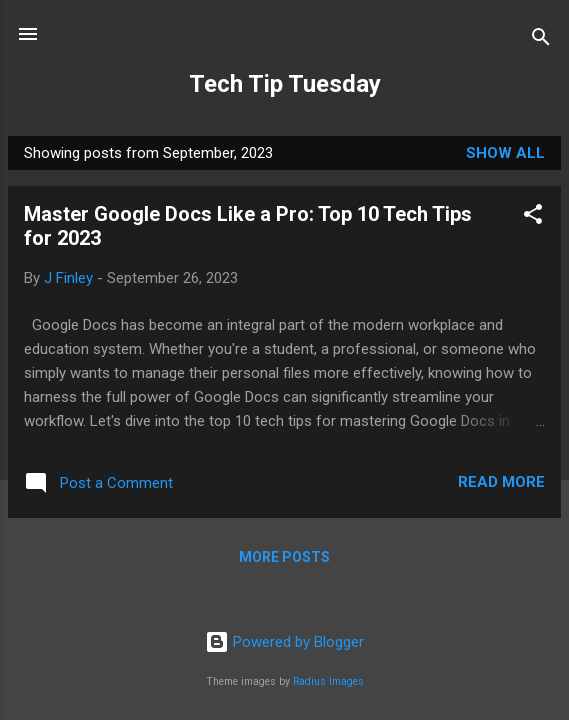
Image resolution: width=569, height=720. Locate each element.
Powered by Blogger (284, 642)
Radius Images (328, 681)
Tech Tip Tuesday (285, 84)
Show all (505, 153)
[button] (533, 217)
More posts (284, 557)
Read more (501, 482)
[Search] (541, 40)
